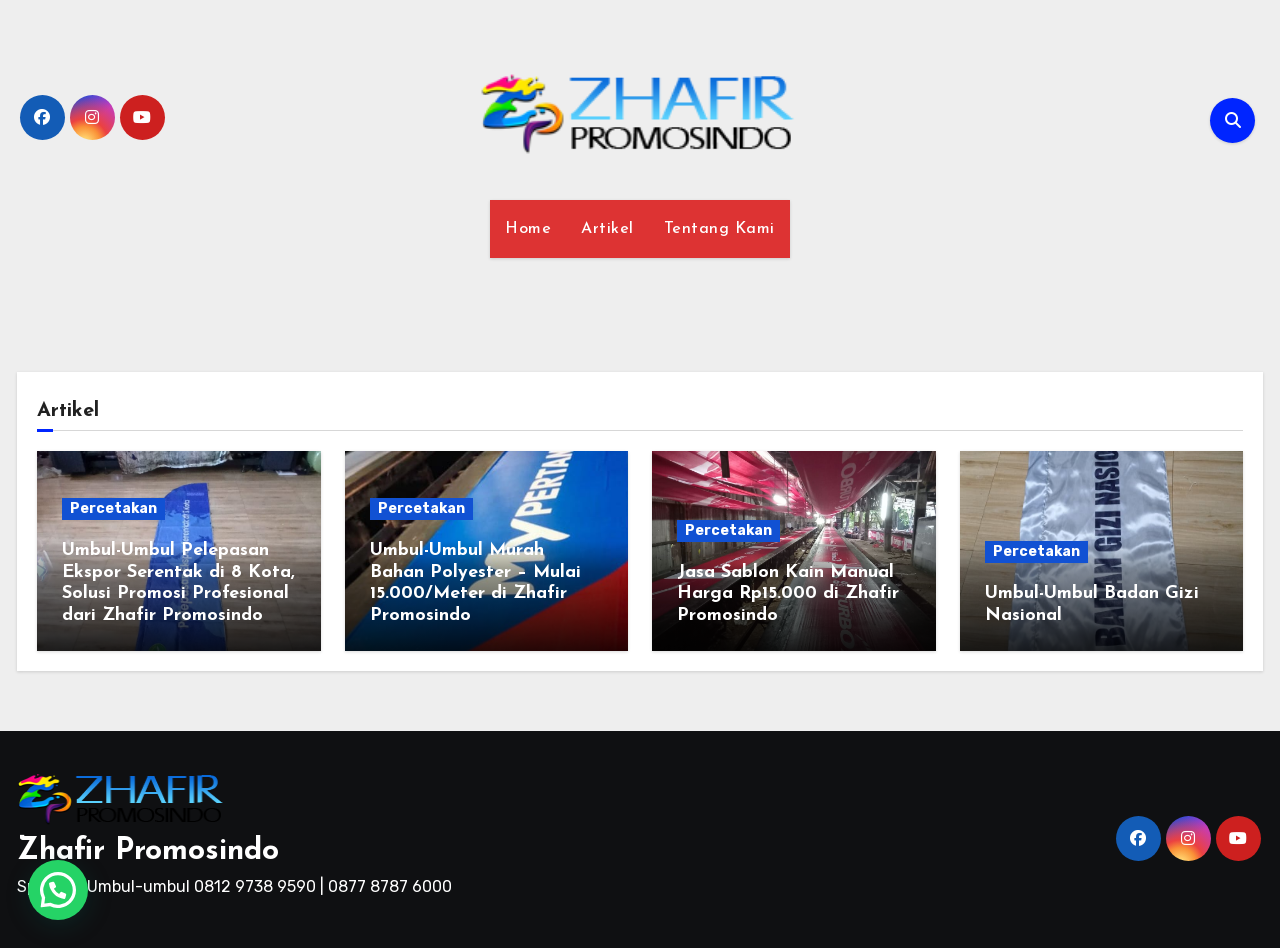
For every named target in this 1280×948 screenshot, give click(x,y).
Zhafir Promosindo (148, 851)
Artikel (607, 229)
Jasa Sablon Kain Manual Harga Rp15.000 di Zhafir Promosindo (788, 594)
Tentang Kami (719, 229)
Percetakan (113, 508)
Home (528, 229)
